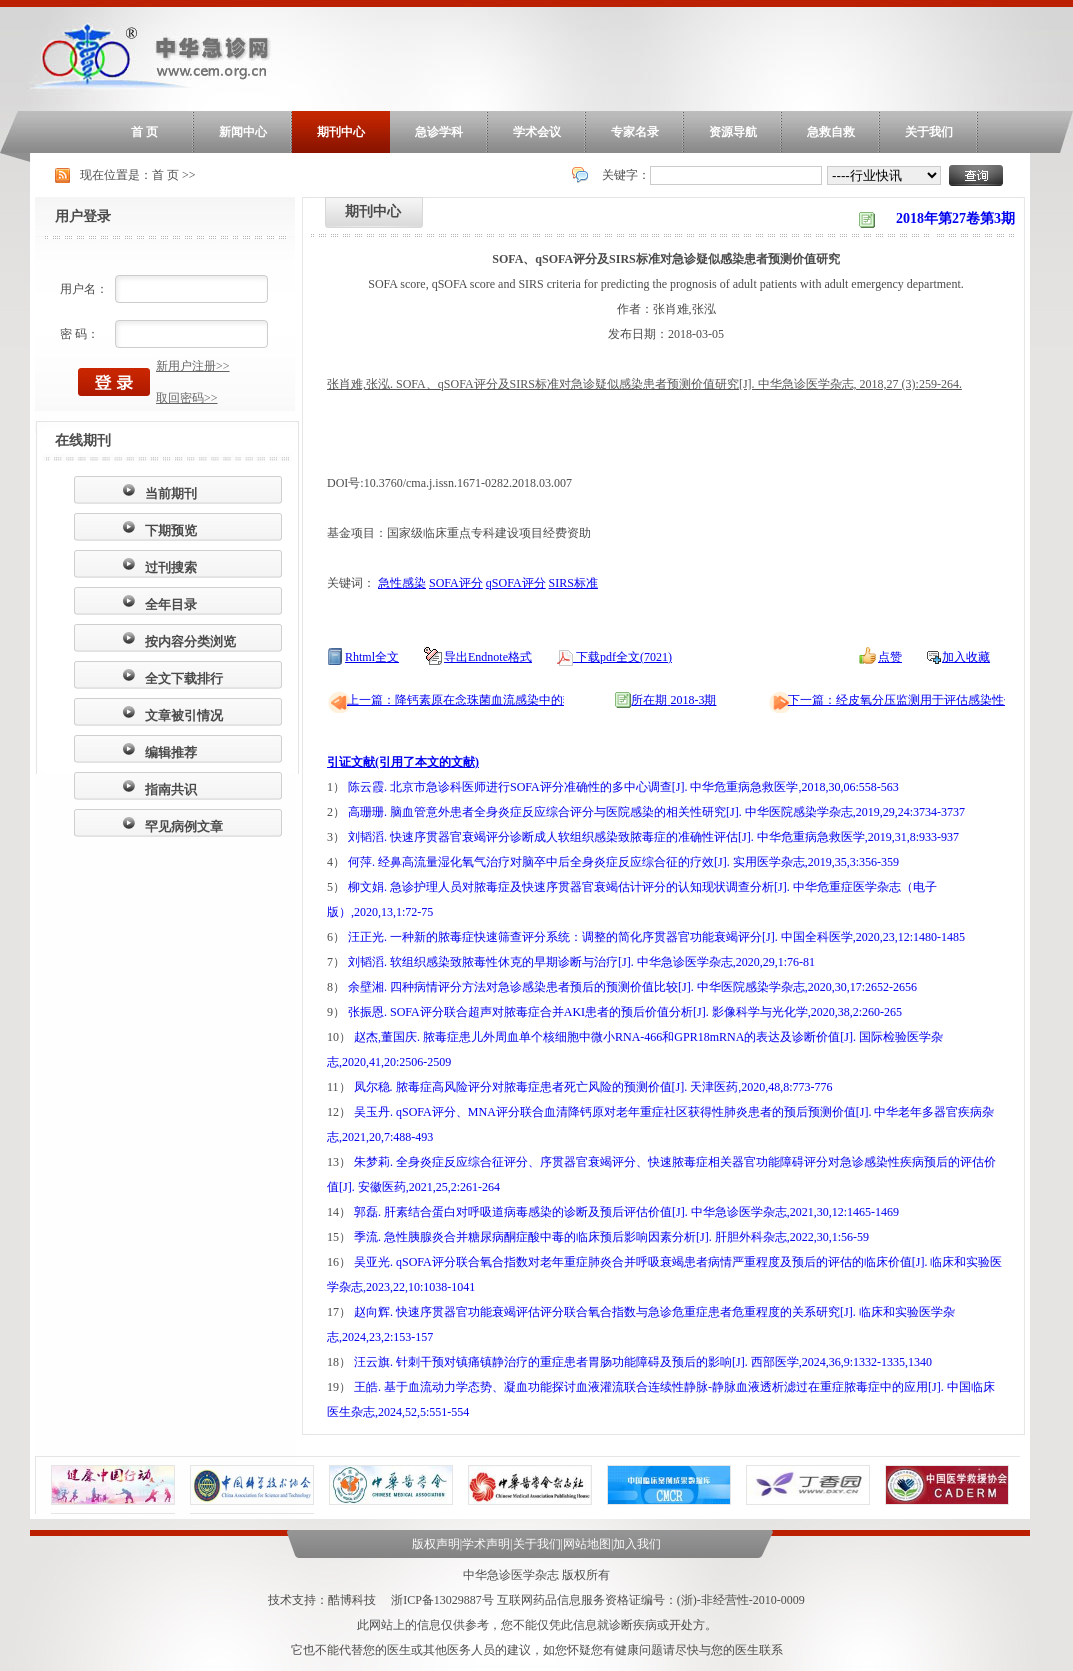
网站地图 (587, 1544)
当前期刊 (171, 493)
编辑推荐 (171, 752)
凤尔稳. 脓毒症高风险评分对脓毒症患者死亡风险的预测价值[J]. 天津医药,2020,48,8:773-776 (593, 1087)
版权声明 (436, 1544)
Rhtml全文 (372, 657)
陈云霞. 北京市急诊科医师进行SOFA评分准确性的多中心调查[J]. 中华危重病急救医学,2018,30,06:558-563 (623, 787)
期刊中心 (341, 132)
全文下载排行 (184, 678)
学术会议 (537, 132)
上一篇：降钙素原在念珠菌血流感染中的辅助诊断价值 (491, 700)
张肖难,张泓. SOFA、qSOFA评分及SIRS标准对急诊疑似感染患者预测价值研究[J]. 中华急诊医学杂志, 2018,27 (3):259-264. (644, 384)
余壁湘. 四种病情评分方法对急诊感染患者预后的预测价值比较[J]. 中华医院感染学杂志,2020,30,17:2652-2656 (632, 987)
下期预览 (171, 530)
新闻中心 (243, 132)
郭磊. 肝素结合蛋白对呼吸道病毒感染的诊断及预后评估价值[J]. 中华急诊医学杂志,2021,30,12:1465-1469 (626, 1212)
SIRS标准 (573, 583)
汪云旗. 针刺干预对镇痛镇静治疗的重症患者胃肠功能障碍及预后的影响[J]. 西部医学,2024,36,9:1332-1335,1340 (643, 1362)
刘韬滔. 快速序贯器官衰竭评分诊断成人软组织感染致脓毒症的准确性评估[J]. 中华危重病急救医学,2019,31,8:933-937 (653, 837)
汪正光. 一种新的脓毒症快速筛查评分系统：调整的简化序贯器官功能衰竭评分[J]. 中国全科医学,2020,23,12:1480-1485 (656, 937)
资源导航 (733, 132)
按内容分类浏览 (190, 641)
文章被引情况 (184, 715)
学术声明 (486, 1544)
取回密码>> (187, 398)
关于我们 (929, 132)
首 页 (144, 132)
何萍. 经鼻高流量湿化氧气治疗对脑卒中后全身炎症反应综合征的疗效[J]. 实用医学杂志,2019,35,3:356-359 (623, 862)
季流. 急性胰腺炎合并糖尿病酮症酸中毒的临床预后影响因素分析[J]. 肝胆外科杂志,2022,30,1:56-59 (611, 1237)
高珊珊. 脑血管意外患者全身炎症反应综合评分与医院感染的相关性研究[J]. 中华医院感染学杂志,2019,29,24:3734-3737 (656, 812)
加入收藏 (966, 657)
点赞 (890, 657)
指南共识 (171, 789)
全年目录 (171, 604)
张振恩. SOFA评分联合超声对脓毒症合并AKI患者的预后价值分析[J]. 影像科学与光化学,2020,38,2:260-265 (625, 1012)
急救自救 (831, 132)
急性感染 (402, 583)
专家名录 (635, 132)
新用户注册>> (193, 366)
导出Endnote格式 (488, 657)
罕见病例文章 (184, 826)
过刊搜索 (171, 567)
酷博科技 (352, 1600)
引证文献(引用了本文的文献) (403, 762)
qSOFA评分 (516, 583)
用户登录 (83, 216)
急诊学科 (439, 132)
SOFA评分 (456, 583)
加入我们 (637, 1544)
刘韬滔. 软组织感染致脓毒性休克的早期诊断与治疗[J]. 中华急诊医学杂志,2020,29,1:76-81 (581, 962)
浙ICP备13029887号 (442, 1600)
